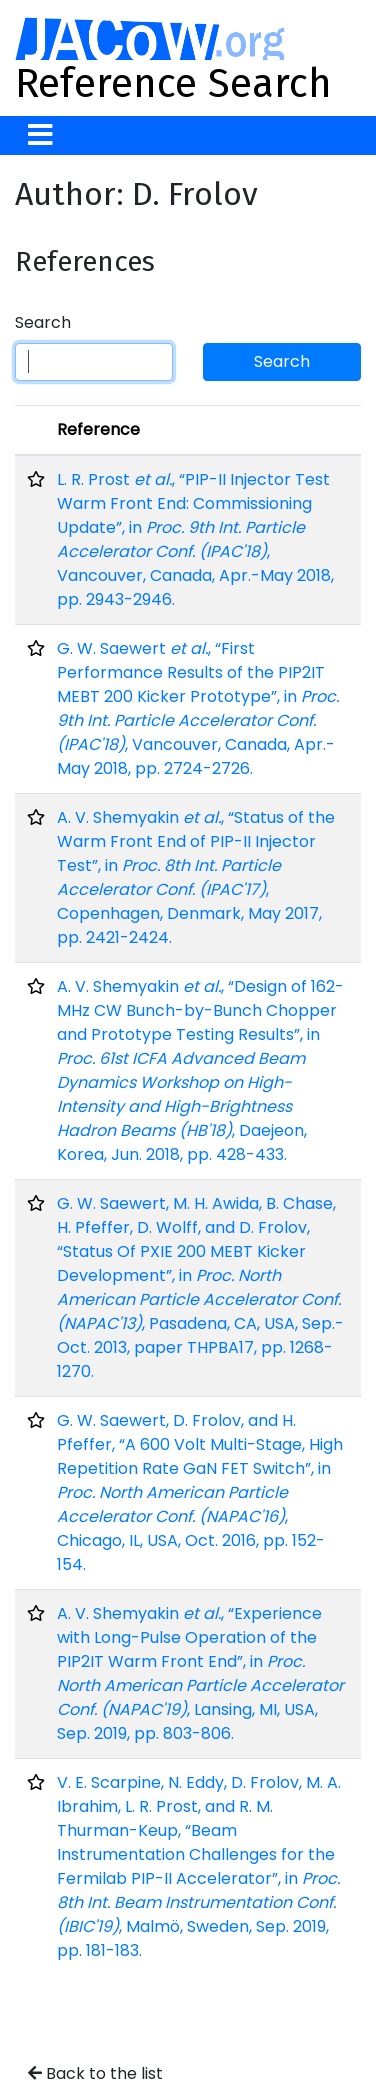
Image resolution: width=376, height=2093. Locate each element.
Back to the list (95, 2073)
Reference (98, 429)
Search (43, 322)
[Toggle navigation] (40, 135)
